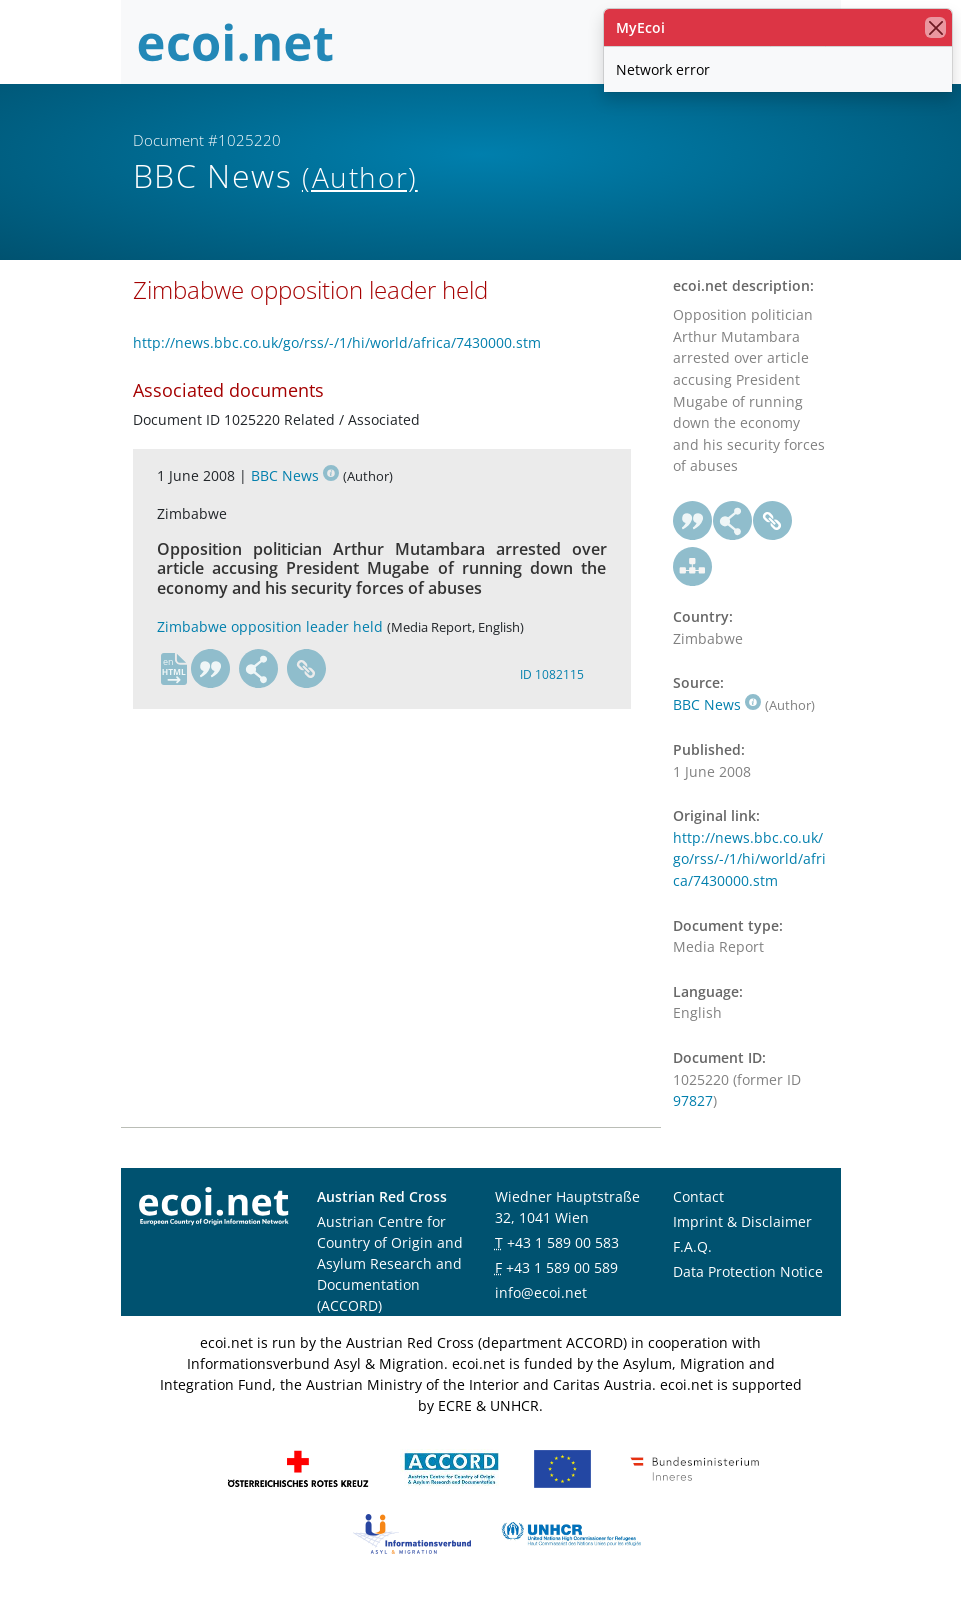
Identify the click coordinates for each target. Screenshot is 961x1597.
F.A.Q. (692, 1246)
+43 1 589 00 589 (562, 1267)
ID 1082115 (552, 674)
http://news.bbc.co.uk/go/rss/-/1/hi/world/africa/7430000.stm (337, 342)
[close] (935, 27)
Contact (698, 1196)
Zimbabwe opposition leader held (270, 626)
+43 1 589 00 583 (563, 1242)
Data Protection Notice (748, 1271)
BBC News (295, 475)
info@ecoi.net (541, 1292)
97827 (693, 1100)
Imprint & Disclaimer (742, 1221)
